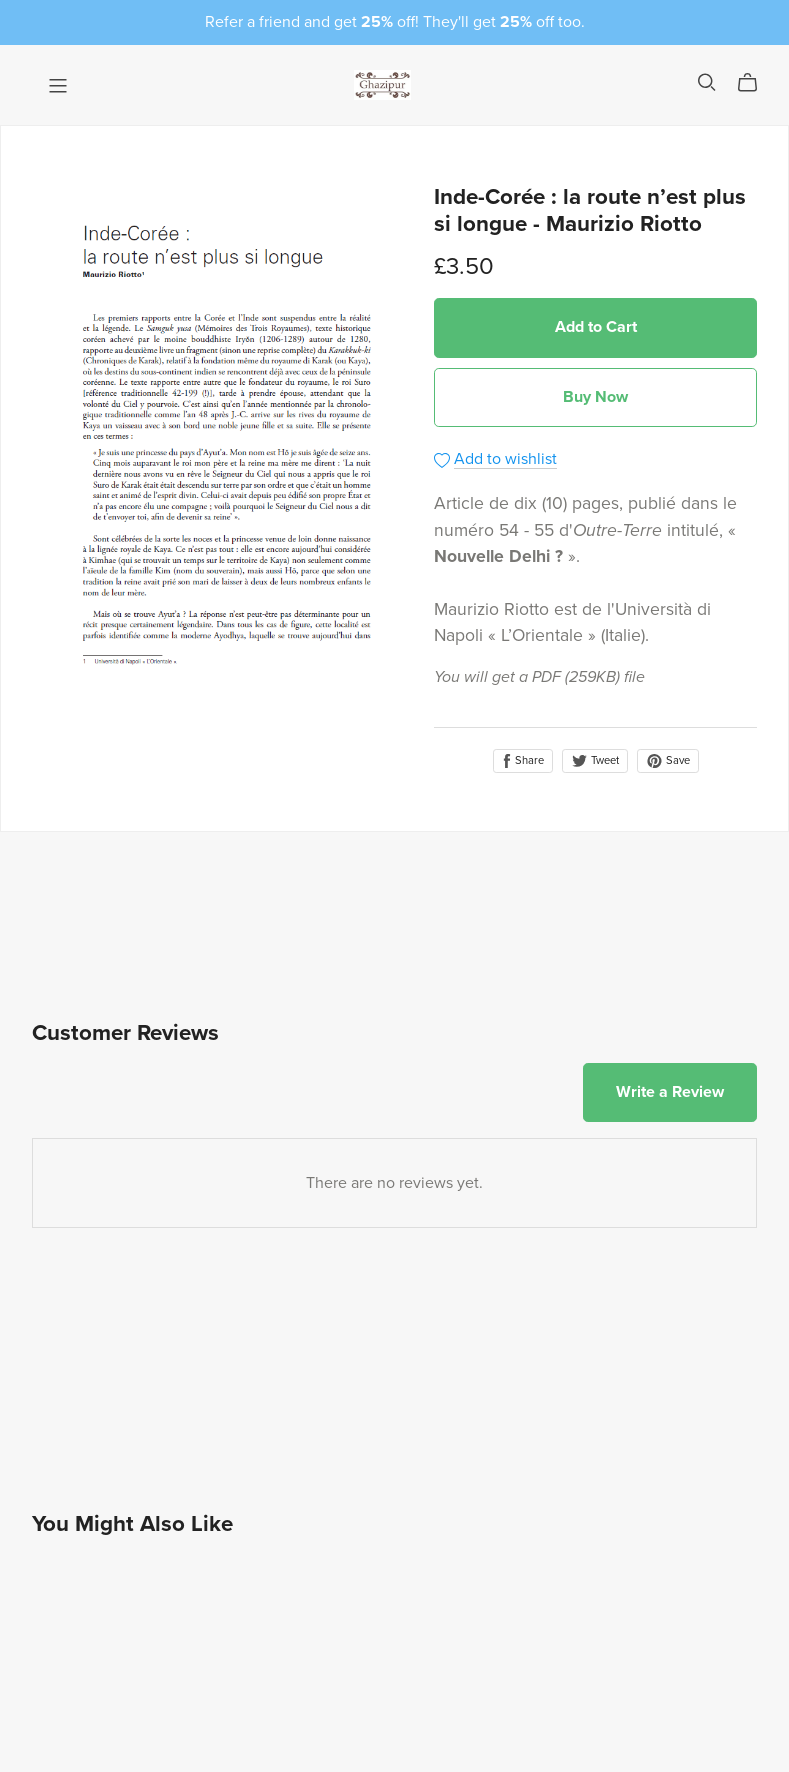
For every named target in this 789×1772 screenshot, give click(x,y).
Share (523, 761)
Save (668, 761)
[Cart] (755, 83)
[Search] (707, 82)
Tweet (595, 760)
